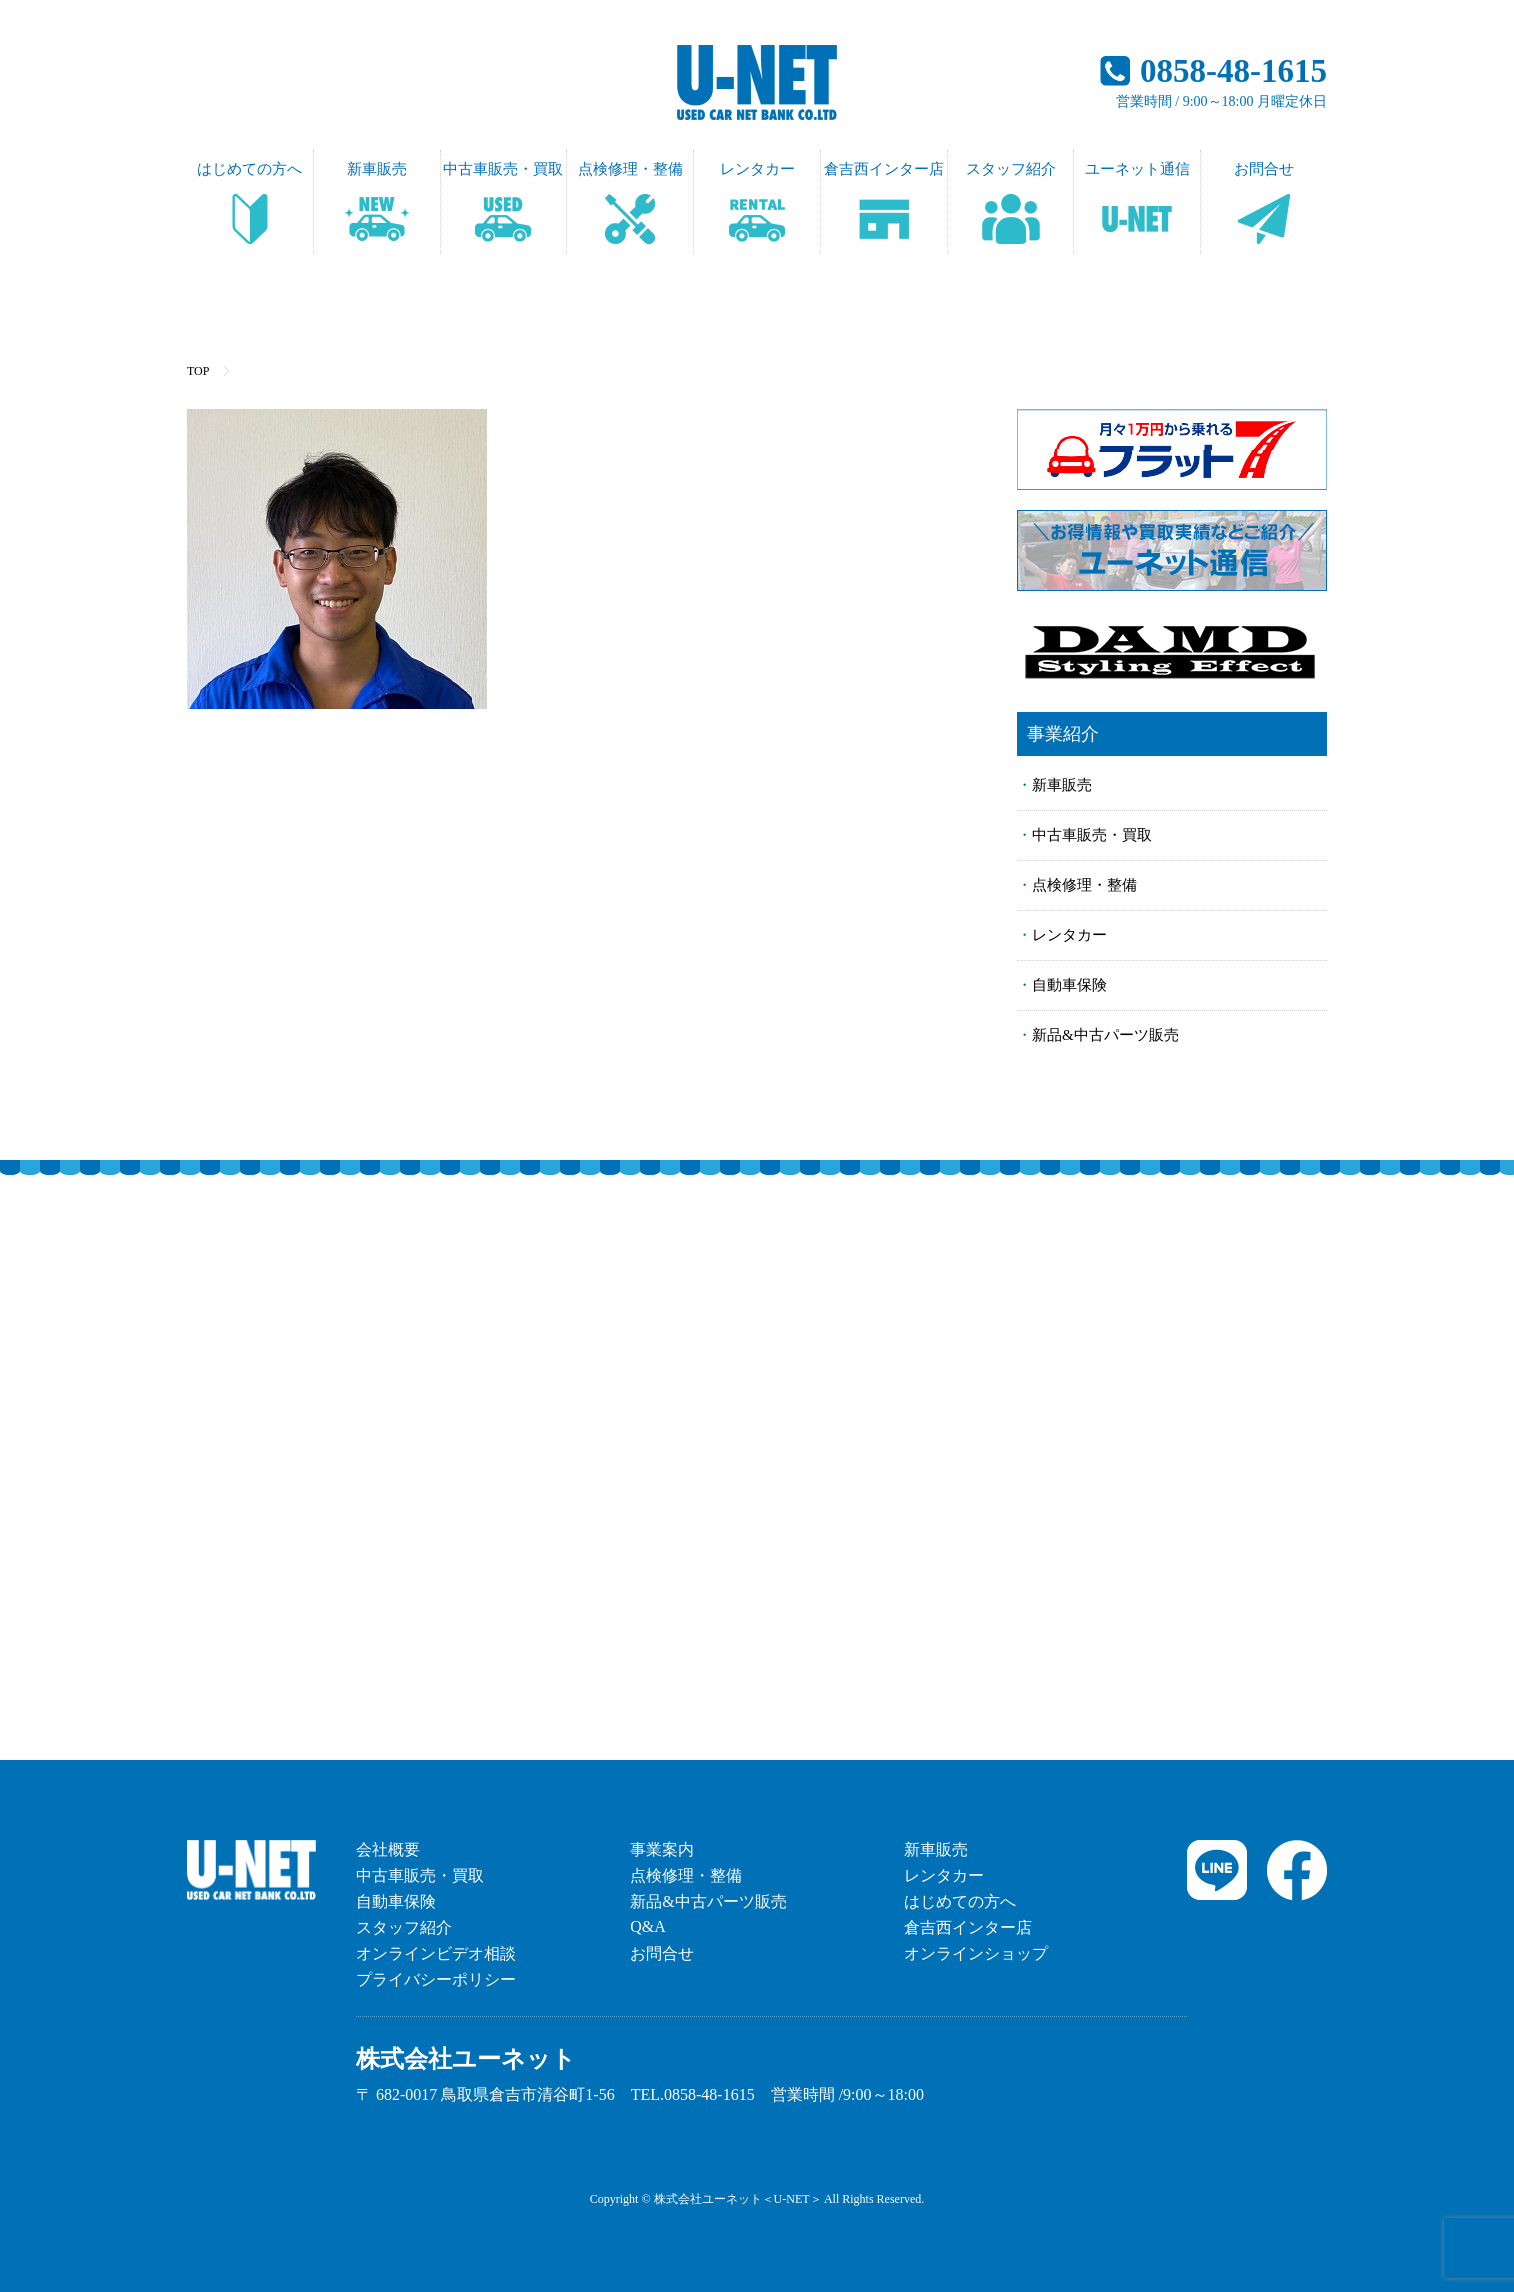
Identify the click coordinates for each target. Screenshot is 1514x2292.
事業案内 (662, 1849)
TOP (198, 371)
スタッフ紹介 (1011, 169)
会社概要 (388, 1849)
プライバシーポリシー (436, 1979)
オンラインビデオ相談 (436, 1953)
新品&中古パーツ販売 (1105, 1035)
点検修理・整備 (630, 169)
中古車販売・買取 (503, 169)
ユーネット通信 (1137, 169)
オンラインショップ (976, 1953)
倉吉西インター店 (884, 169)
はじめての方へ (249, 169)
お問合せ (1264, 169)
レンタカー (757, 169)
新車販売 (377, 169)
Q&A (648, 1926)
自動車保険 (1069, 985)
